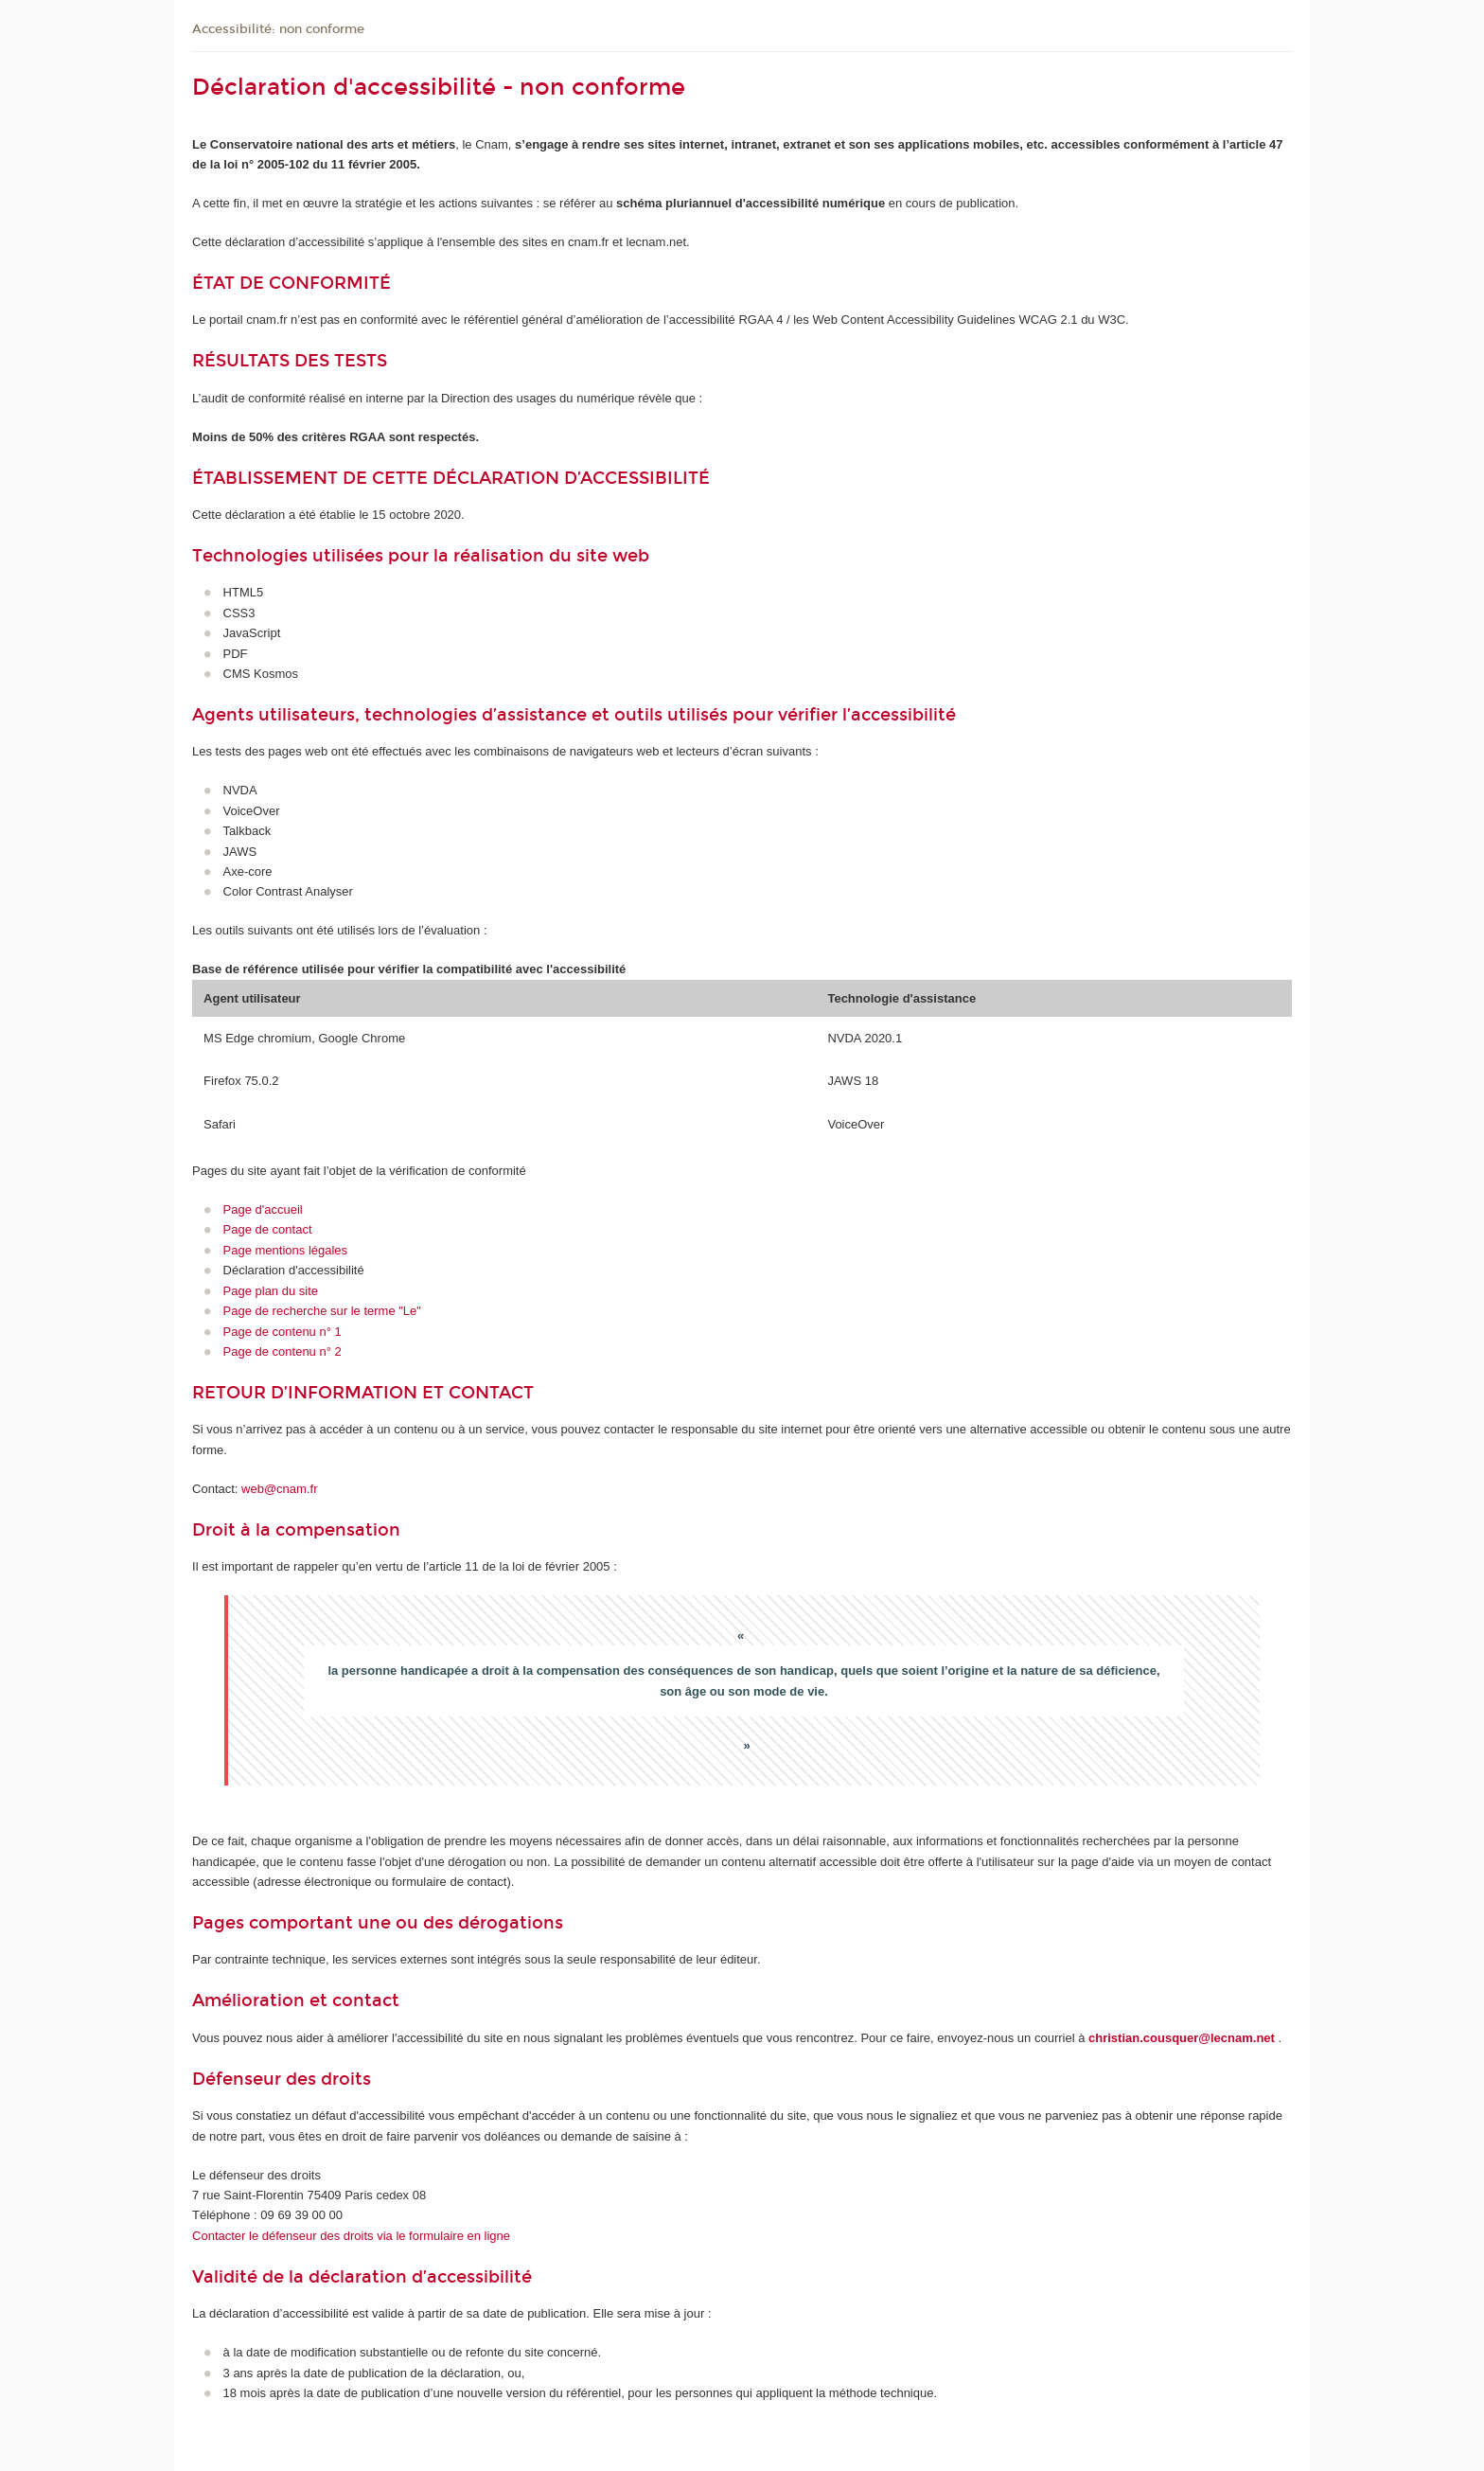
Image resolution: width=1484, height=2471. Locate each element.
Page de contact (267, 1229)
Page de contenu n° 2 (282, 1351)
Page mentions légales (285, 1250)
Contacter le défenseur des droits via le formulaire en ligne (351, 2236)
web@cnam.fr (279, 1489)
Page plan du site (270, 1291)
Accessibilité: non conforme (278, 29)
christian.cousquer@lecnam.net (1181, 2038)
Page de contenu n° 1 (282, 1331)
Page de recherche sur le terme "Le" (322, 1311)
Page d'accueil (263, 1209)
